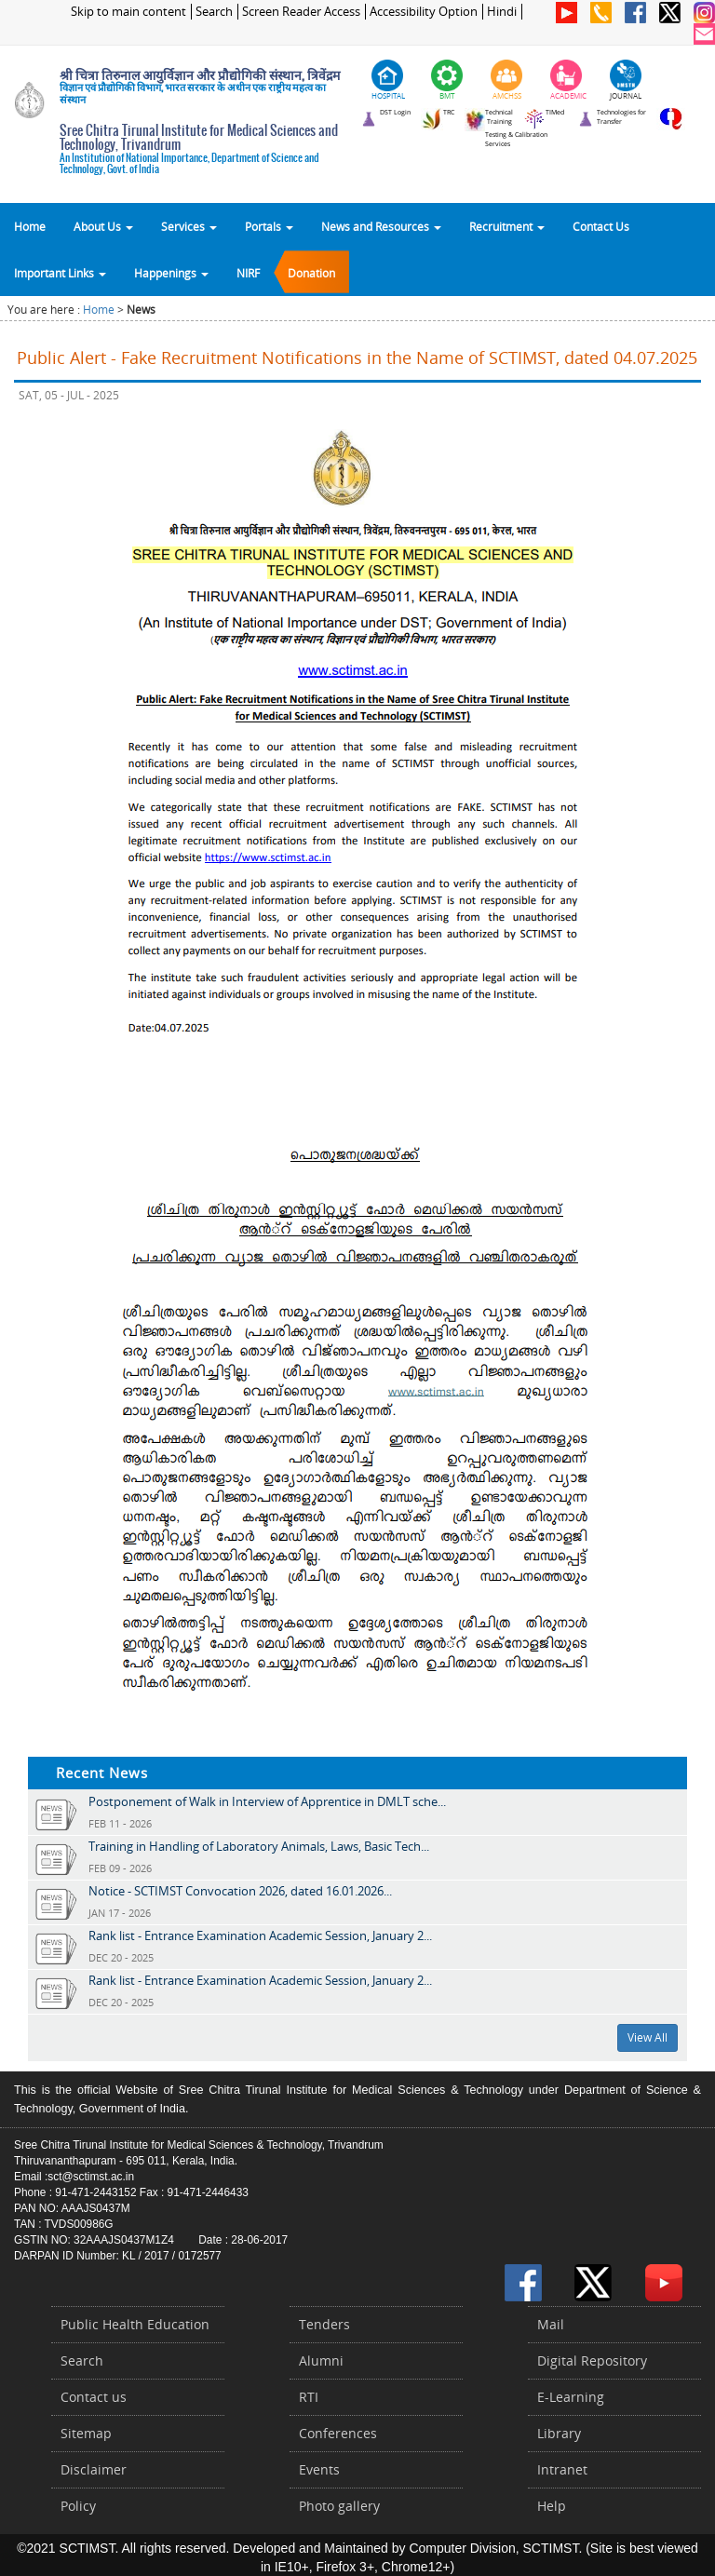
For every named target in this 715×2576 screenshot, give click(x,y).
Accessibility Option (424, 12)
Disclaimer (94, 2469)
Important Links (60, 272)
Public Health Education (135, 2324)
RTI (308, 2397)
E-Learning (570, 2397)
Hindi (502, 12)
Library (559, 2433)
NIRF (248, 272)
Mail (550, 2324)
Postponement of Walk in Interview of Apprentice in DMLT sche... (267, 1801)
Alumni (321, 2360)
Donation (311, 272)
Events (319, 2469)
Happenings (171, 272)
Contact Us (601, 226)
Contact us (94, 2397)
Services (189, 226)
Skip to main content (128, 12)
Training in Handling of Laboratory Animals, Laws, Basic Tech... (258, 1846)
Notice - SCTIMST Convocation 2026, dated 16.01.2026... (240, 1890)
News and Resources (381, 226)
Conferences (338, 2433)
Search (214, 12)
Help (551, 2506)
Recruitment (507, 226)
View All (647, 2037)
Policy (78, 2506)
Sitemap (86, 2433)
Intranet (562, 2469)
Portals (269, 226)
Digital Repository (592, 2360)
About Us (103, 226)
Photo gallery (339, 2506)
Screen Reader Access (301, 12)
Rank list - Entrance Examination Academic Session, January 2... (260, 1935)
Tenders (324, 2324)
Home (30, 226)
